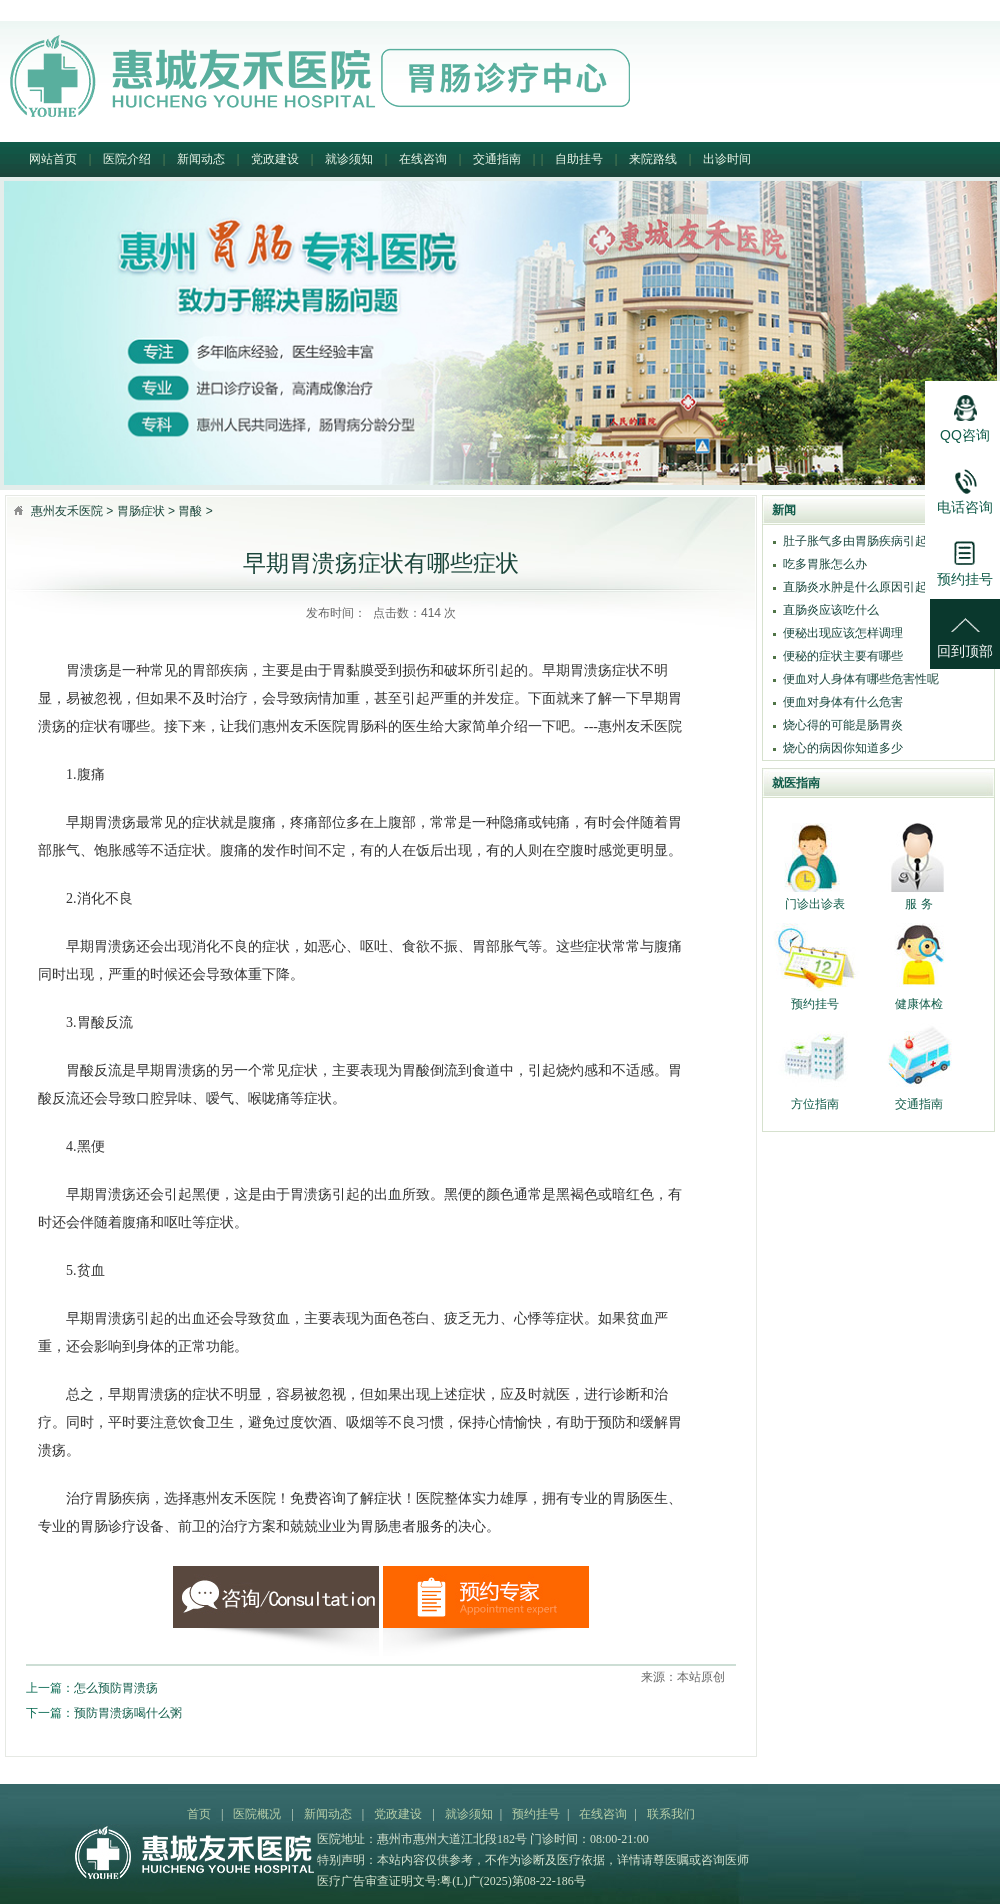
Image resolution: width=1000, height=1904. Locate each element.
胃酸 (190, 511)
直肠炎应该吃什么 (831, 610)
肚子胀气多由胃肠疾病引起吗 (861, 541)
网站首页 (53, 159)
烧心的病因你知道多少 (843, 748)
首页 (199, 1814)
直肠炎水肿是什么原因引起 (855, 587)
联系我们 (671, 1814)
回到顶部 (965, 629)
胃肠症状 (141, 511)
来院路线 (653, 159)
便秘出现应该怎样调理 (843, 633)
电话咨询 (965, 485)
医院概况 (257, 1814)
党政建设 (275, 159)
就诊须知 (349, 159)
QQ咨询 (965, 413)
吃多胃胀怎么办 (825, 564)
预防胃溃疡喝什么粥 (128, 1713)
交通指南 (497, 159)
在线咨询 (423, 159)
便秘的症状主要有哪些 (843, 656)
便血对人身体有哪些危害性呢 (861, 679)
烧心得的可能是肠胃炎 (843, 725)
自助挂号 (579, 159)
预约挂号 (536, 1814)
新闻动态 (201, 159)
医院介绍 (127, 159)
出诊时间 (727, 159)
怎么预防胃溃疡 (116, 1688)
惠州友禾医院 (67, 511)
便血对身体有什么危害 (843, 702)
